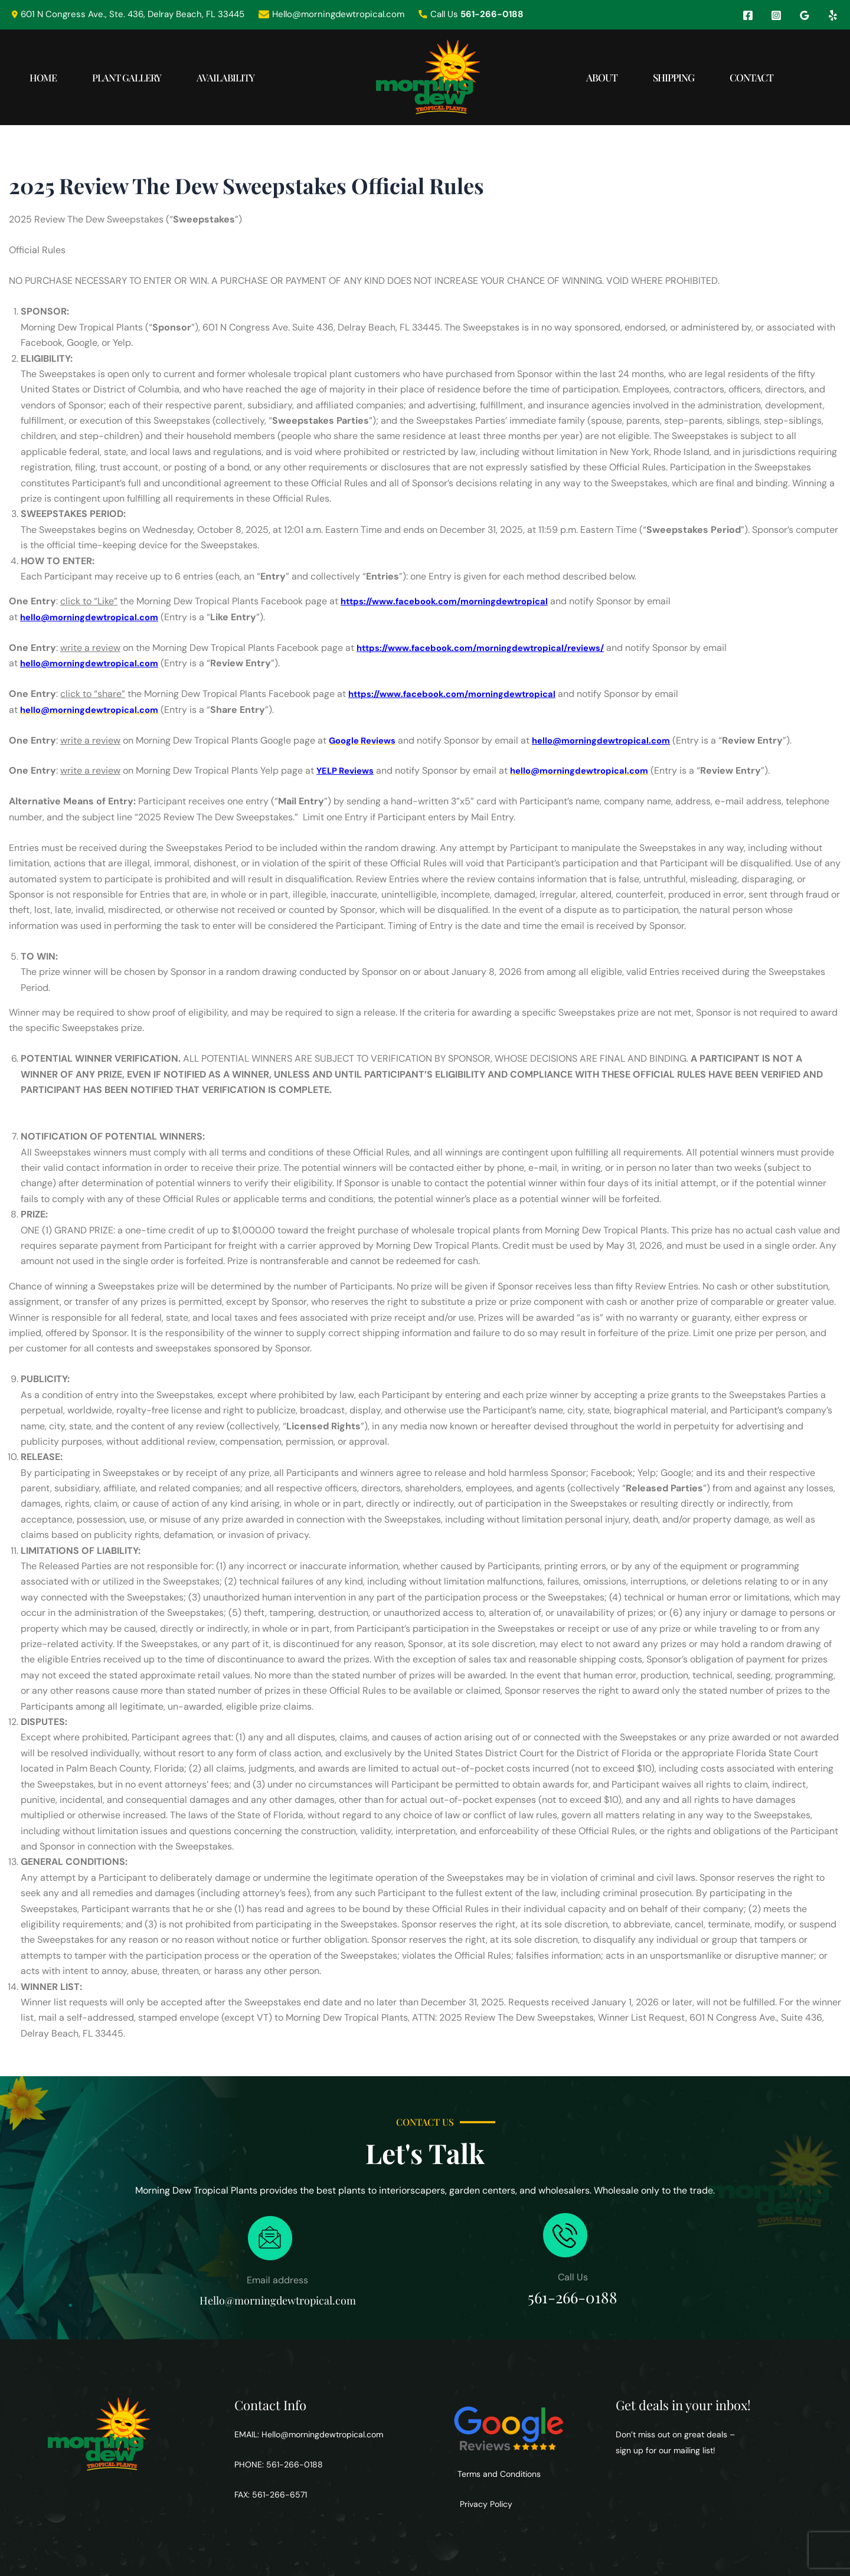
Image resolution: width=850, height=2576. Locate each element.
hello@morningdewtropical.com (95, 617)
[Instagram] (776, 15)
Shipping (655, 77)
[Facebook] (748, 15)
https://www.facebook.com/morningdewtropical (453, 601)
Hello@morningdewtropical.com (322, 2434)
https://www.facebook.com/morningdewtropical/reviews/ (492, 647)
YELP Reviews (348, 770)
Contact (745, 77)
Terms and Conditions (499, 2474)
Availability (256, 77)
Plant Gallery (145, 77)
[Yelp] (833, 15)
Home (49, 77)
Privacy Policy (484, 2504)
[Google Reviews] (804, 15)
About (572, 77)
